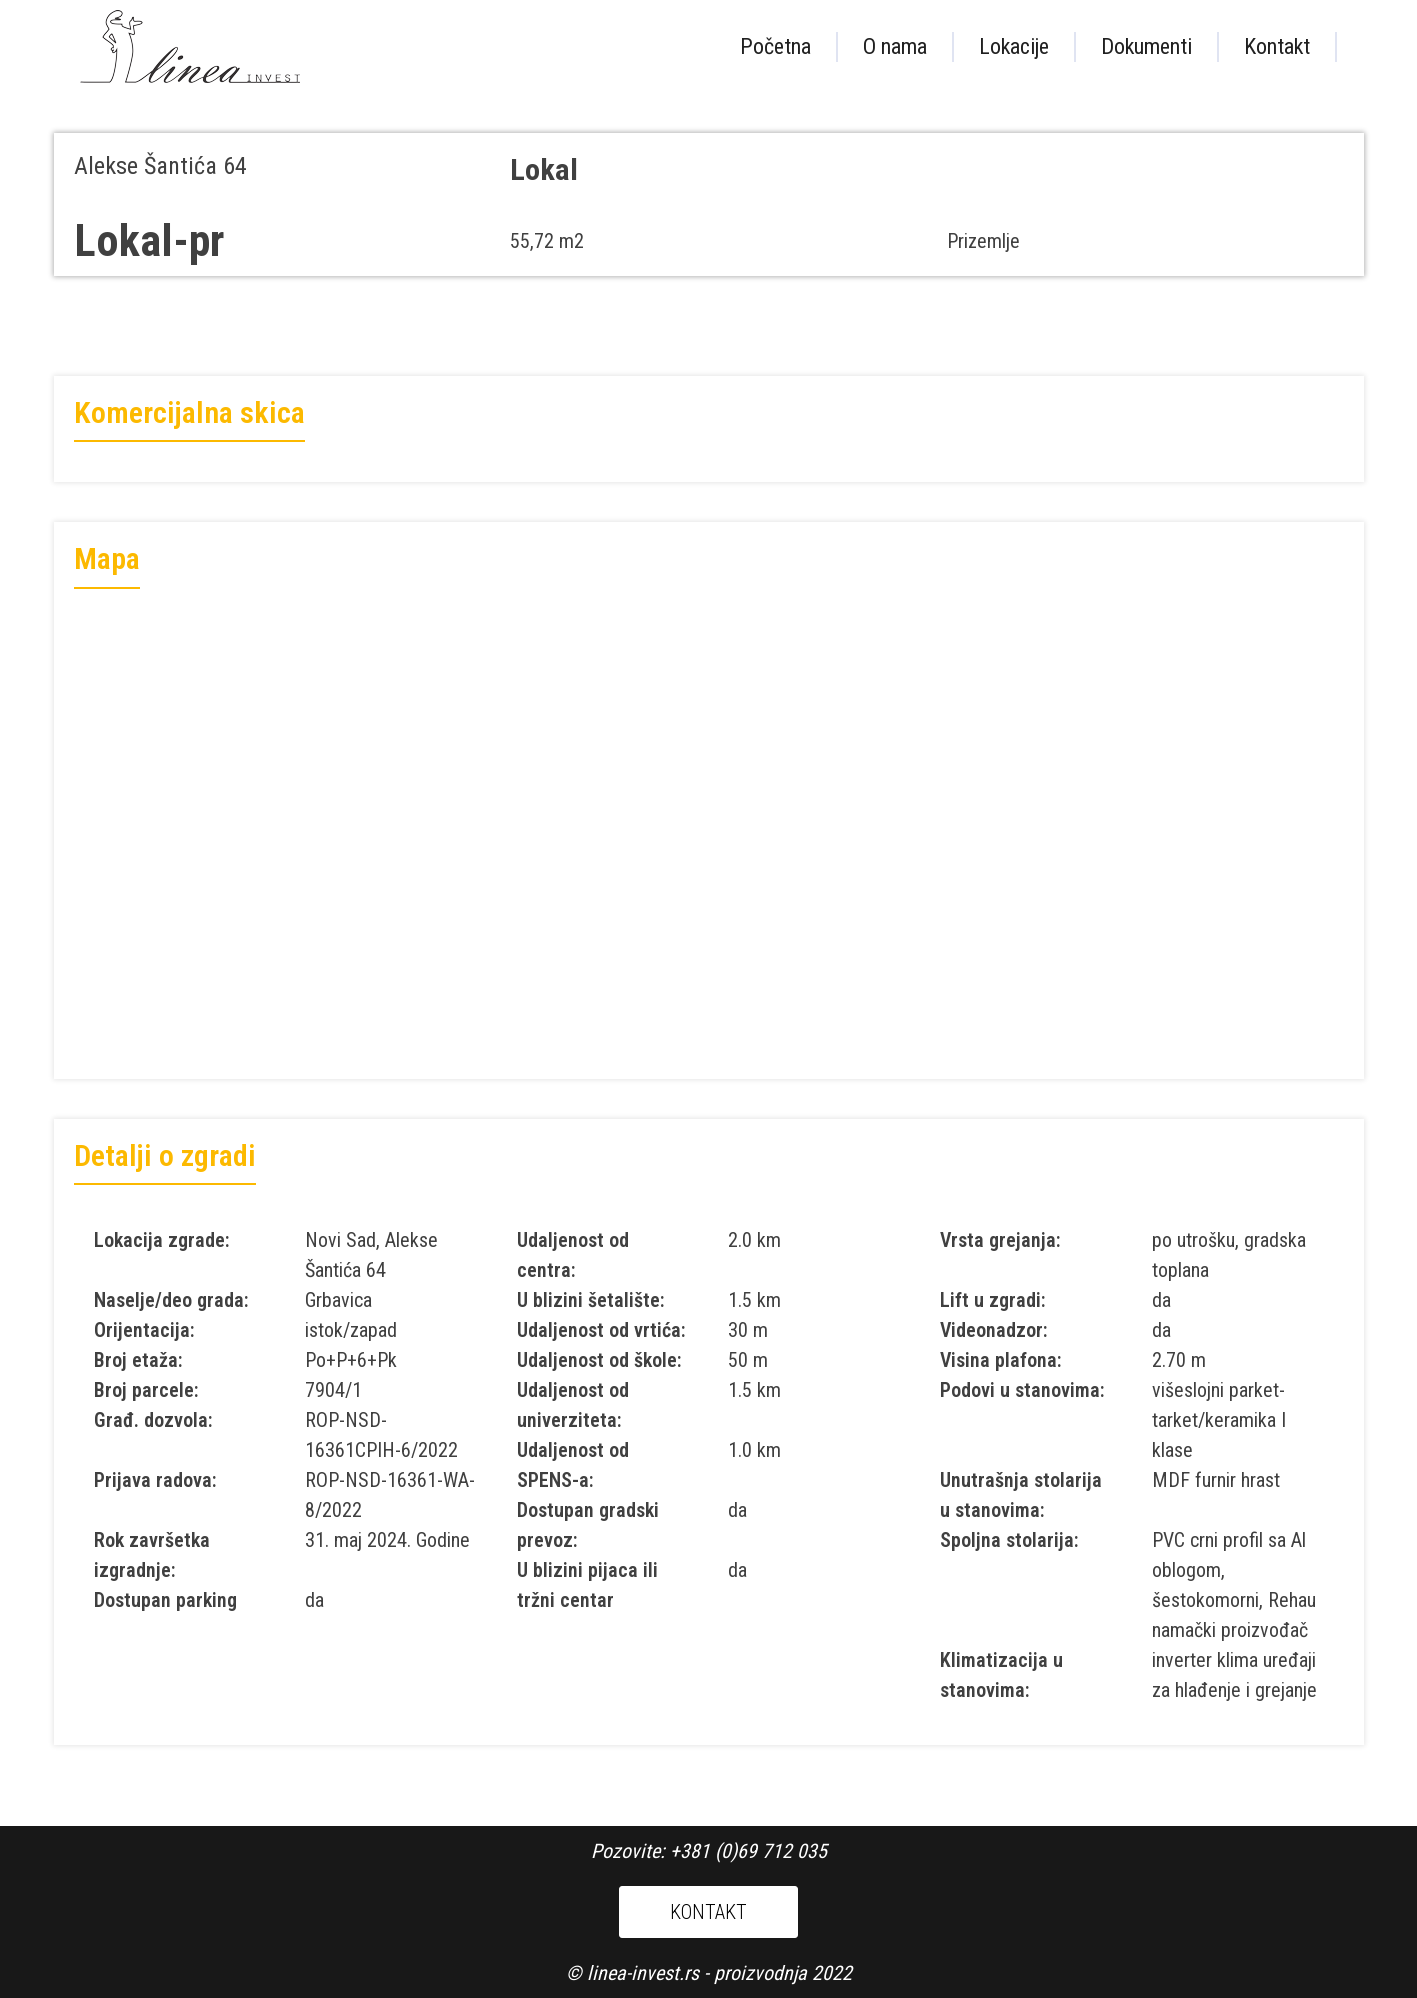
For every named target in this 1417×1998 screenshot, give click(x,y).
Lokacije (1014, 46)
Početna (775, 46)
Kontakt (1277, 46)
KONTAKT (708, 1912)
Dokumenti (1146, 46)
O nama (895, 46)
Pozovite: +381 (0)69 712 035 (709, 1851)
